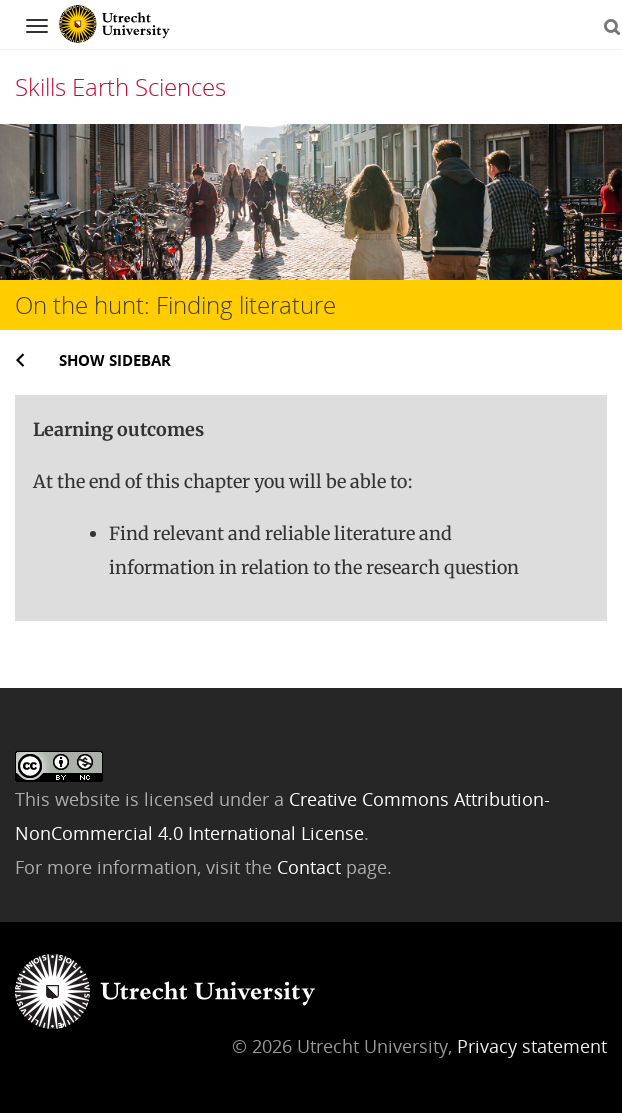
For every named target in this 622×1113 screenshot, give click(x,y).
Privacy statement (532, 1046)
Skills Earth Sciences (120, 86)
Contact (311, 867)
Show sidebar (115, 360)
